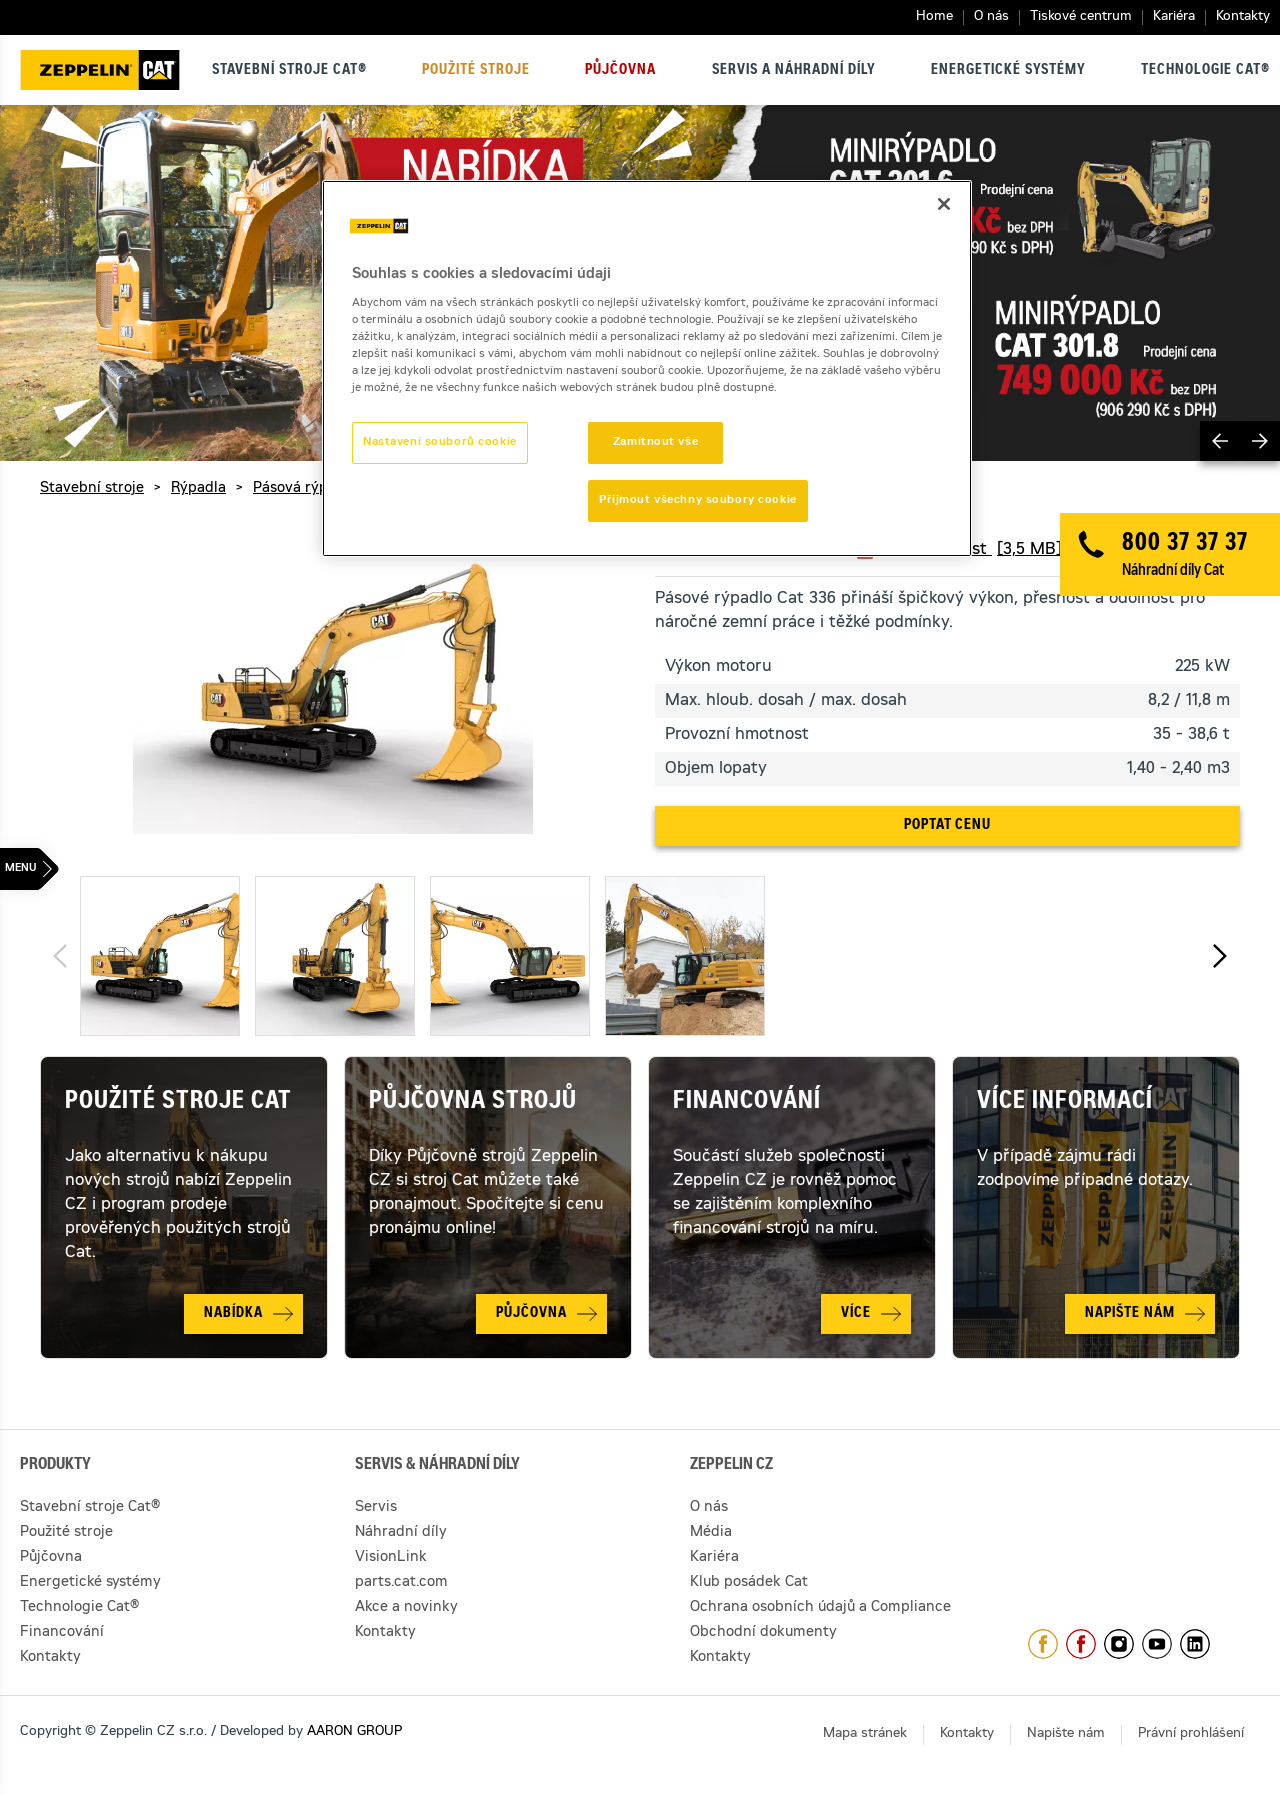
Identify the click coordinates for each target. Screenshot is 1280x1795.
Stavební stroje (92, 489)
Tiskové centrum (1081, 17)
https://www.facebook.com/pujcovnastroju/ (1081, 1644)
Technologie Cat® (1205, 71)
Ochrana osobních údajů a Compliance (820, 1608)
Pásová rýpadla (305, 489)
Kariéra (1174, 17)
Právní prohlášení (1191, 1734)
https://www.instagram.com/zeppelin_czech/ (1119, 1644)
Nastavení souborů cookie (440, 442)
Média (711, 1533)
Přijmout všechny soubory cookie (698, 500)
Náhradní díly (401, 1533)
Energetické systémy (1008, 71)
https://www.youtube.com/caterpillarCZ (1157, 1644)
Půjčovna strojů (473, 1103)
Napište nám (1066, 1734)
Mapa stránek (865, 1734)
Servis (376, 1508)
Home (934, 17)
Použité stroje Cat (178, 1103)
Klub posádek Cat (749, 1583)
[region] (647, 369)
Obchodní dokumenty (763, 1633)
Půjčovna (620, 71)
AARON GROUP (354, 1732)
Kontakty (1243, 17)
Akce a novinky (406, 1608)
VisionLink (391, 1558)
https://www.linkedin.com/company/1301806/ (1195, 1644)
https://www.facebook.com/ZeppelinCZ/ (1043, 1644)
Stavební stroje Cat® (289, 71)
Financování (747, 1103)
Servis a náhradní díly (794, 71)
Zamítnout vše (655, 442)
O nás (991, 17)
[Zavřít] (944, 204)
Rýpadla (198, 489)
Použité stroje (476, 71)
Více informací (1065, 1103)
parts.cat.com (401, 1583)
